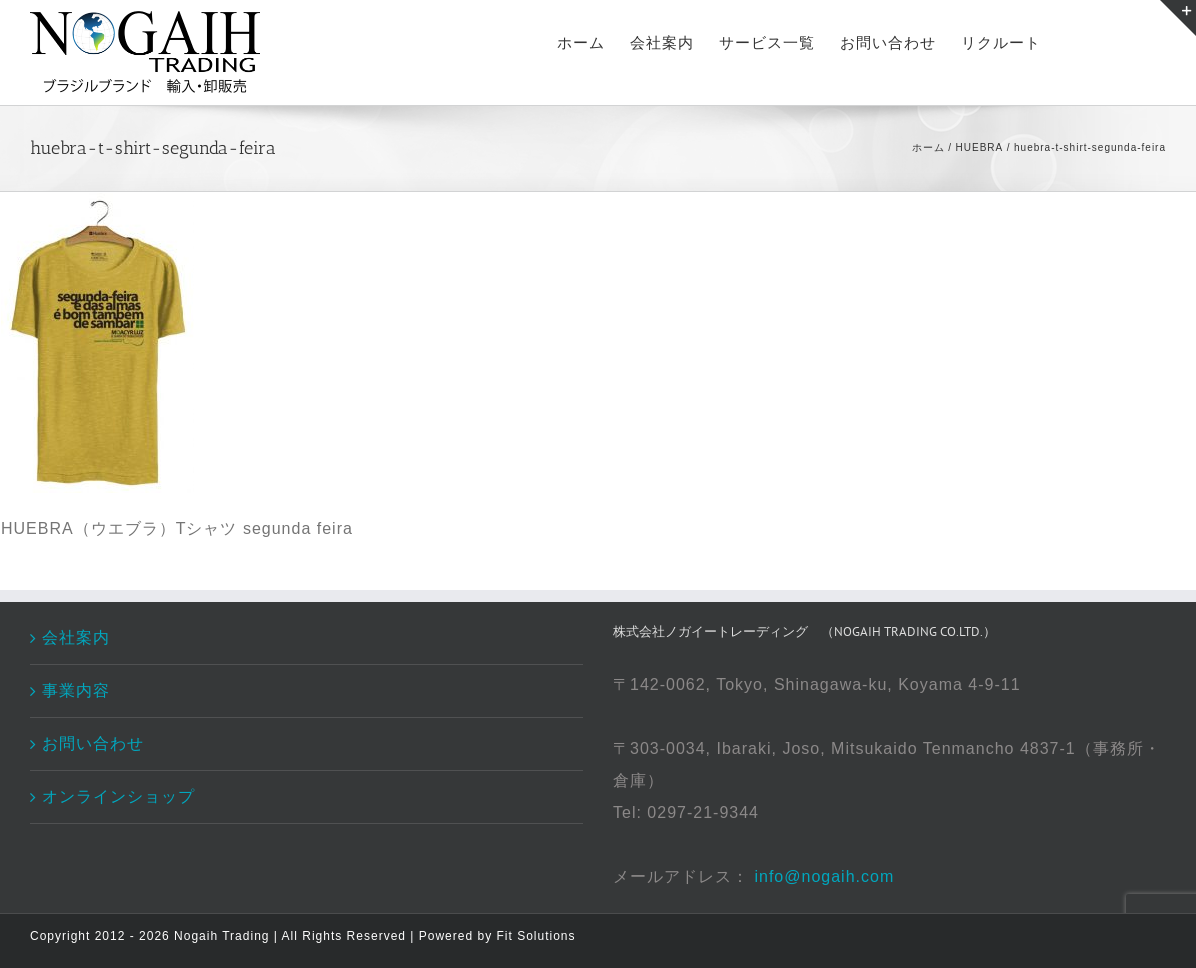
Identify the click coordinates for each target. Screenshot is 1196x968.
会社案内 (76, 637)
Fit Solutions (535, 936)
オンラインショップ (118, 796)
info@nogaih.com (824, 876)
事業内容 (76, 690)
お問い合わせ (93, 743)
